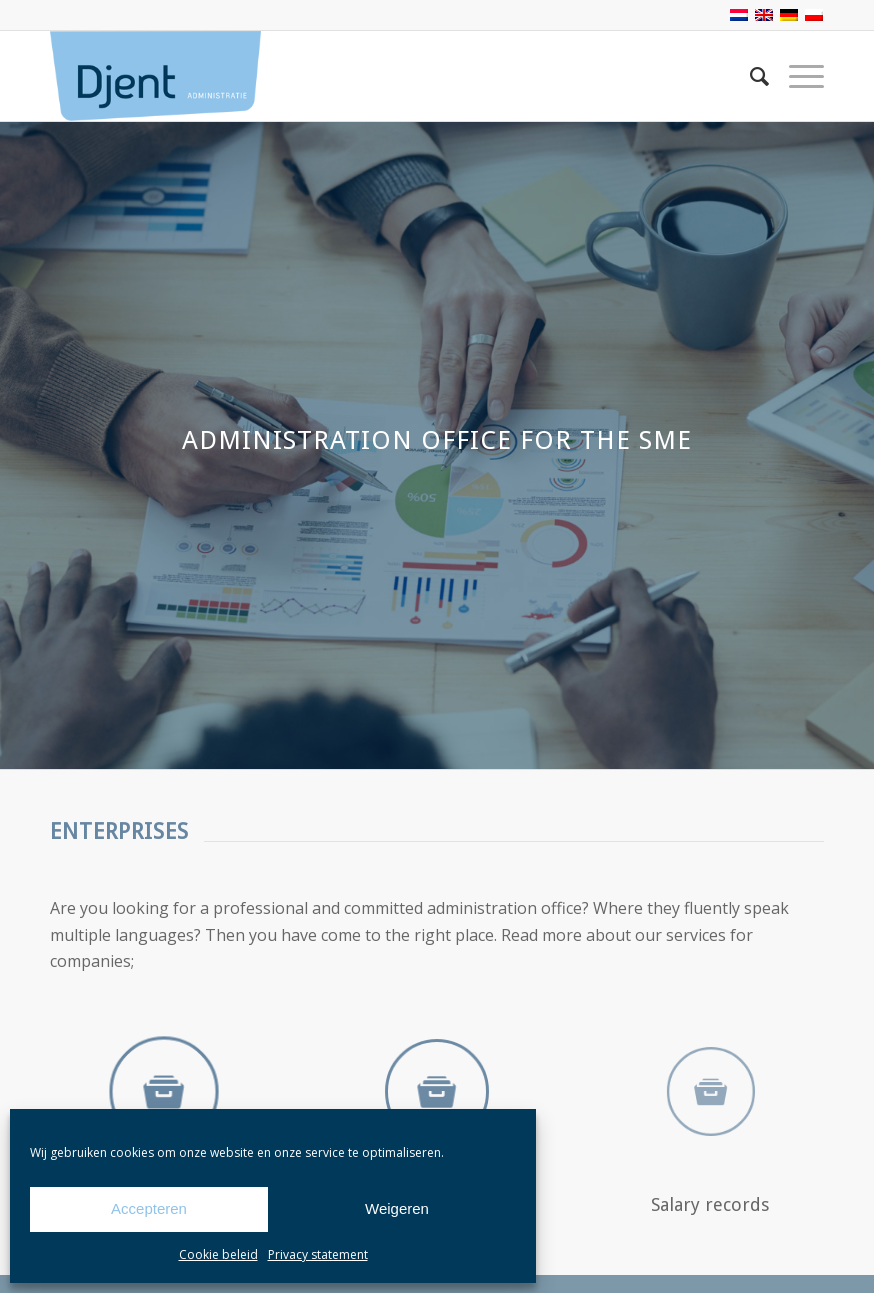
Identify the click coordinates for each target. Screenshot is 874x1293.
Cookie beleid (218, 1254)
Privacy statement (318, 1254)
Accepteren (149, 1208)
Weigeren (397, 1208)
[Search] (749, 76)
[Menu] (796, 76)
